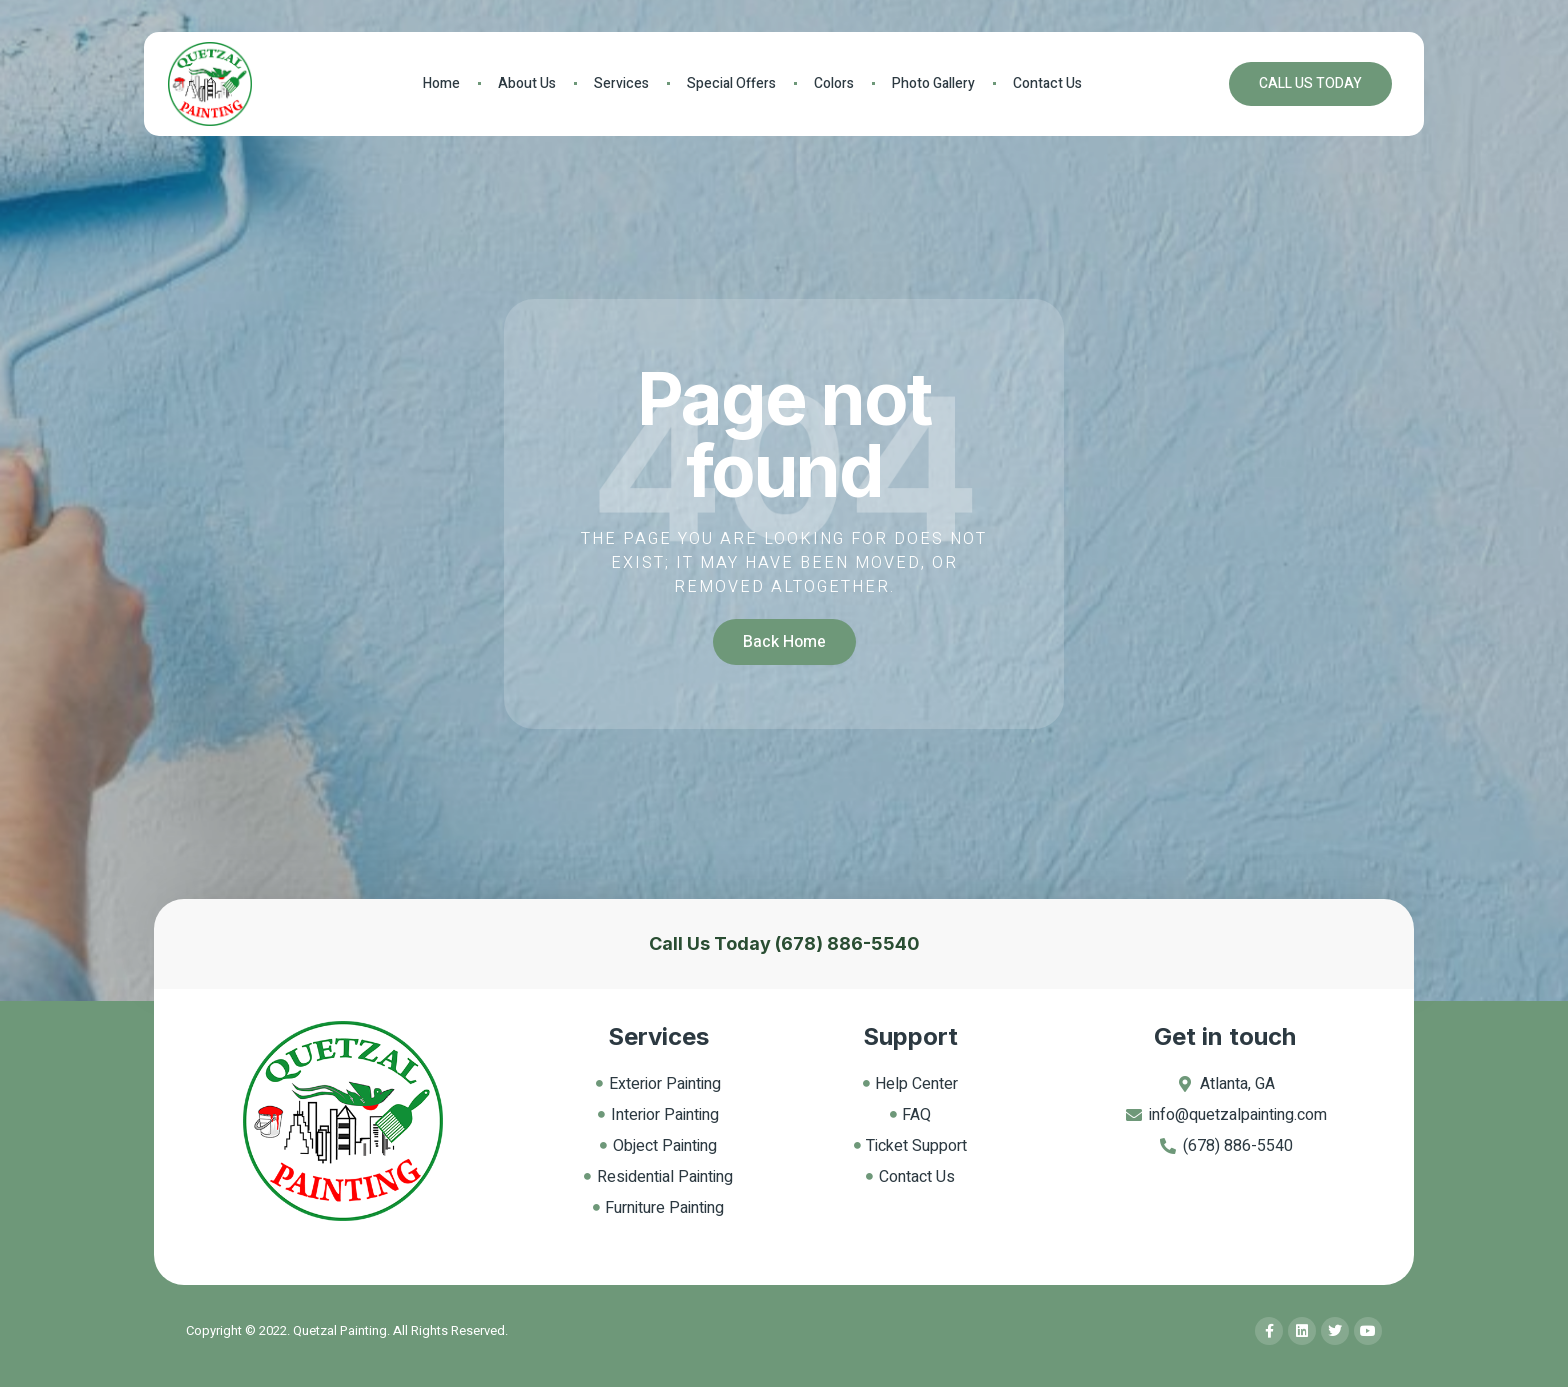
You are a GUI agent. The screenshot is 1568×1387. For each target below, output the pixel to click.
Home (441, 83)
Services (621, 83)
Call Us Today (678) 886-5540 (784, 943)
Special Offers (731, 83)
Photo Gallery (933, 83)
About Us (527, 83)
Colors (834, 83)
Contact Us (1047, 83)
